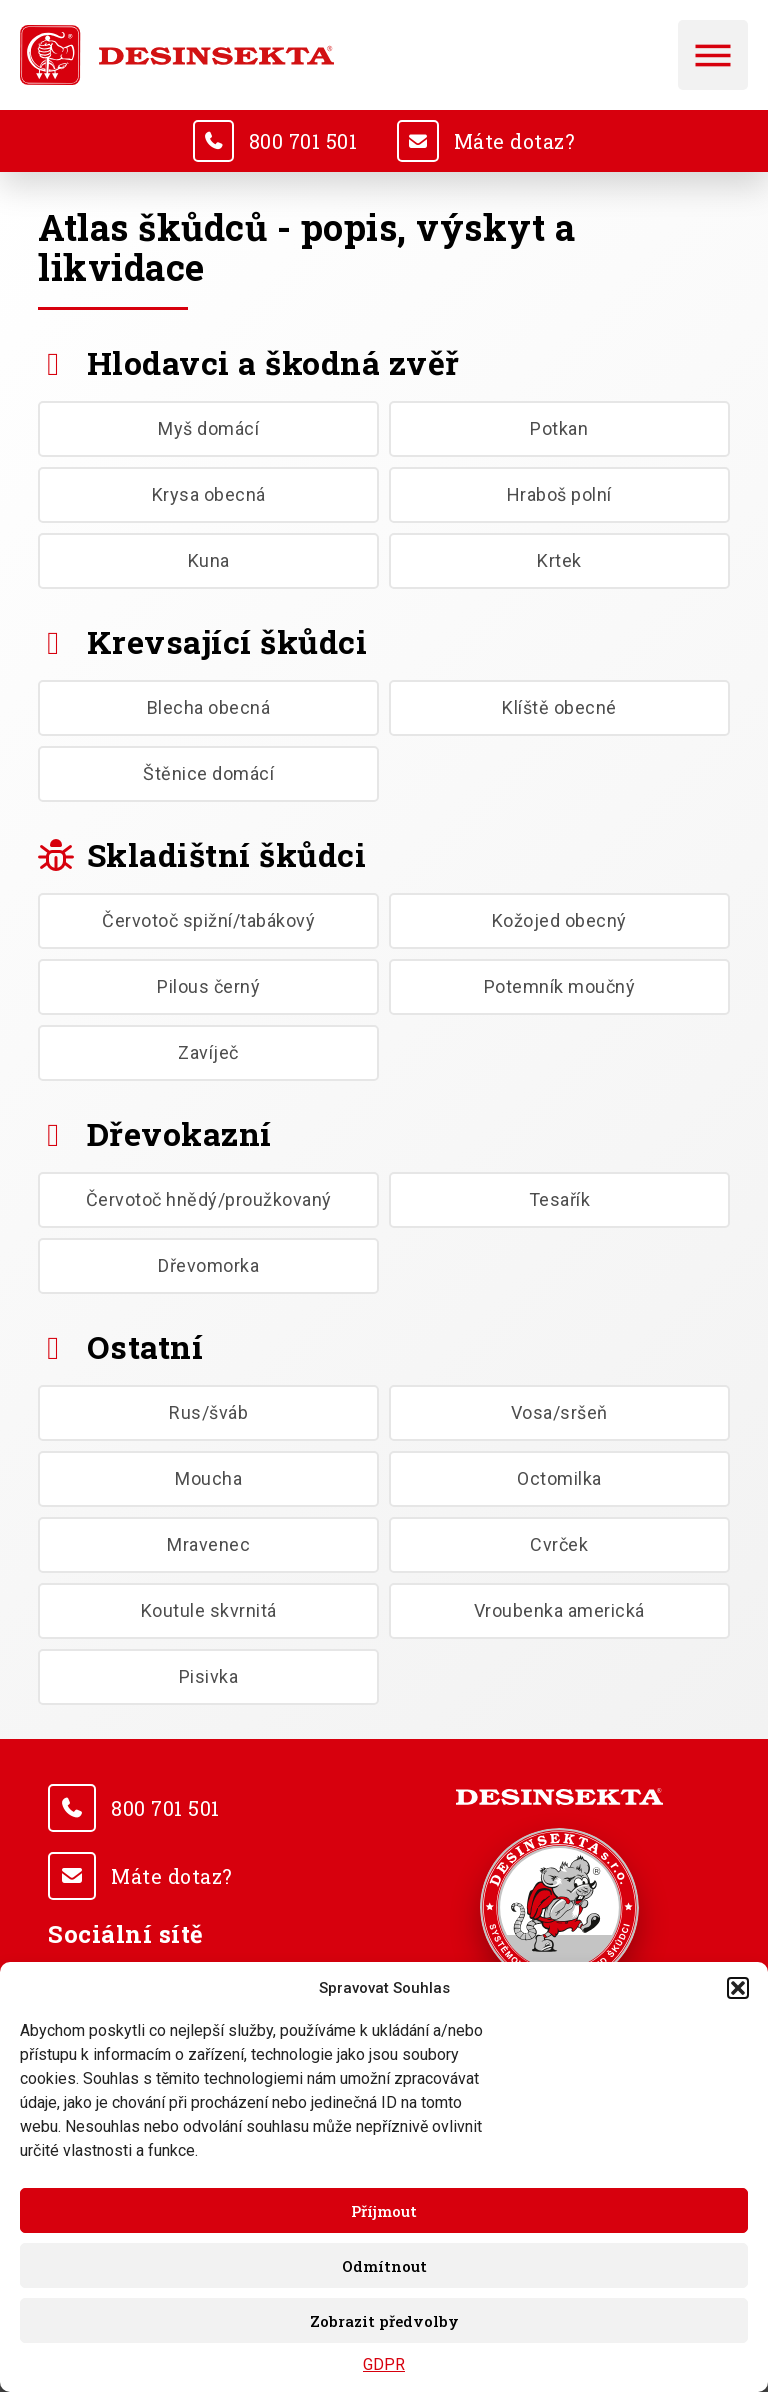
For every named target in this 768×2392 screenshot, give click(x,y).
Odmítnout (384, 2266)
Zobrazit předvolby (384, 2321)
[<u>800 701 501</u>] (212, 141)
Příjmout (384, 2211)
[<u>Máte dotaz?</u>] (419, 141)
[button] (738, 1988)
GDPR (384, 2364)
